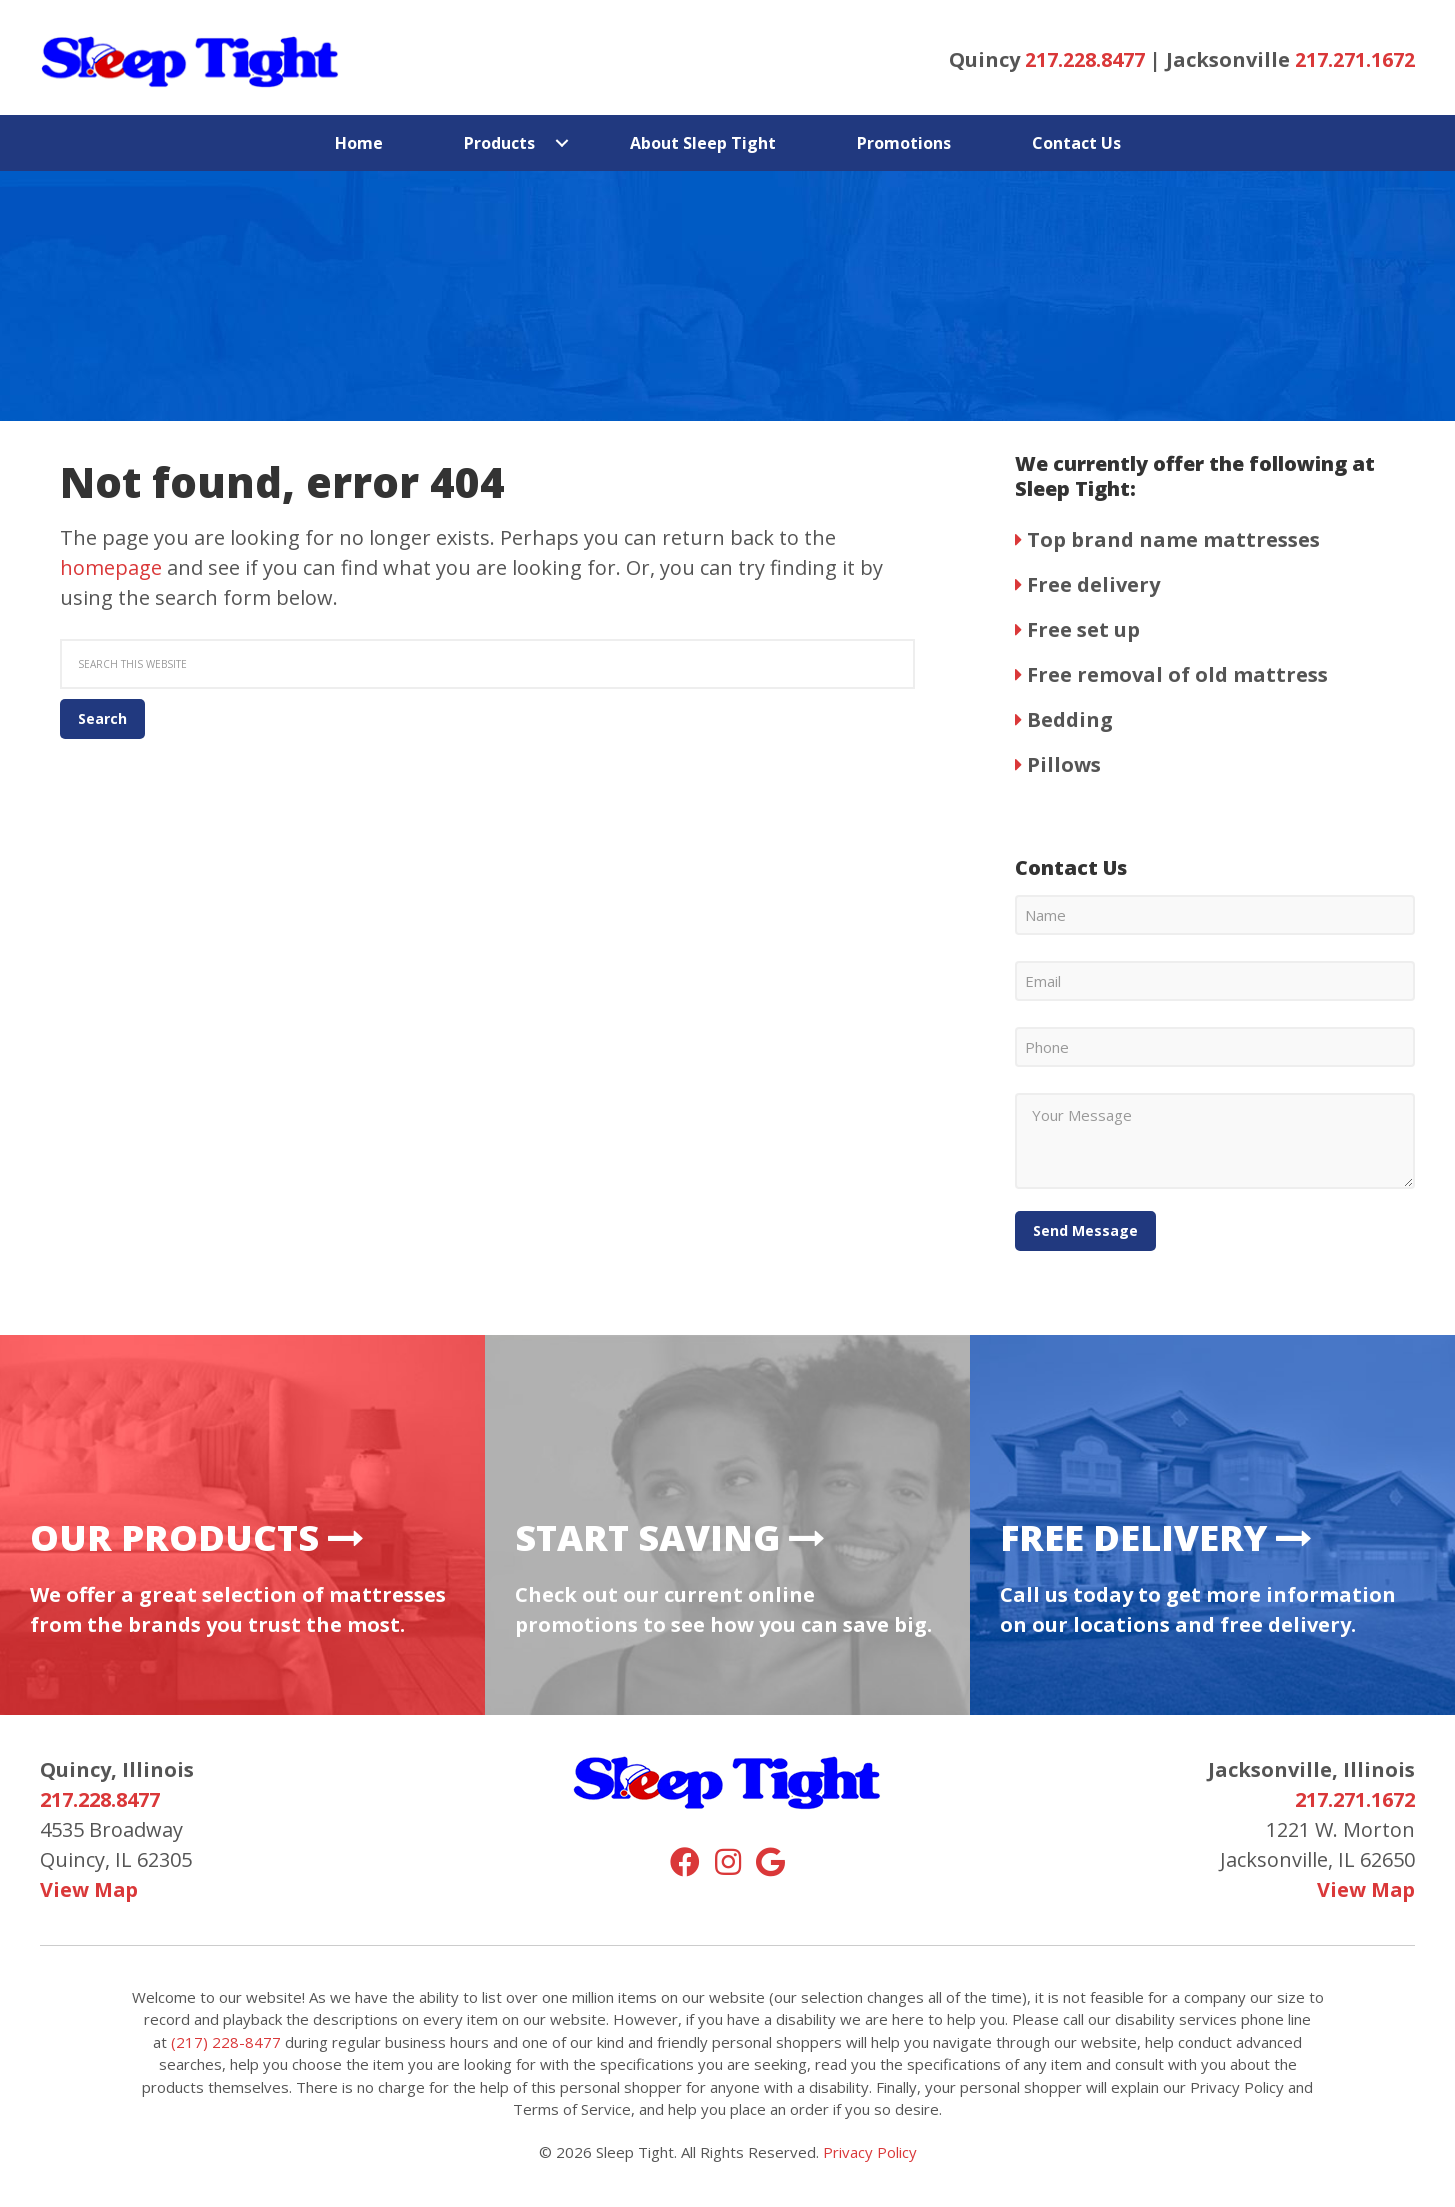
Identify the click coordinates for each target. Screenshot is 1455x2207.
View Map (89, 1889)
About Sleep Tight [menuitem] (703, 143)
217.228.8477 (1085, 59)
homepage (111, 567)
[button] (562, 143)
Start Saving (670, 1537)
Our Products (197, 1537)
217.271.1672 (1355, 59)
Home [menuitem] (359, 143)
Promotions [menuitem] (904, 143)
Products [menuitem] (499, 143)
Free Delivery (1156, 1537)
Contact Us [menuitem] (1076, 143)
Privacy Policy (870, 2152)
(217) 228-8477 (226, 2042)
